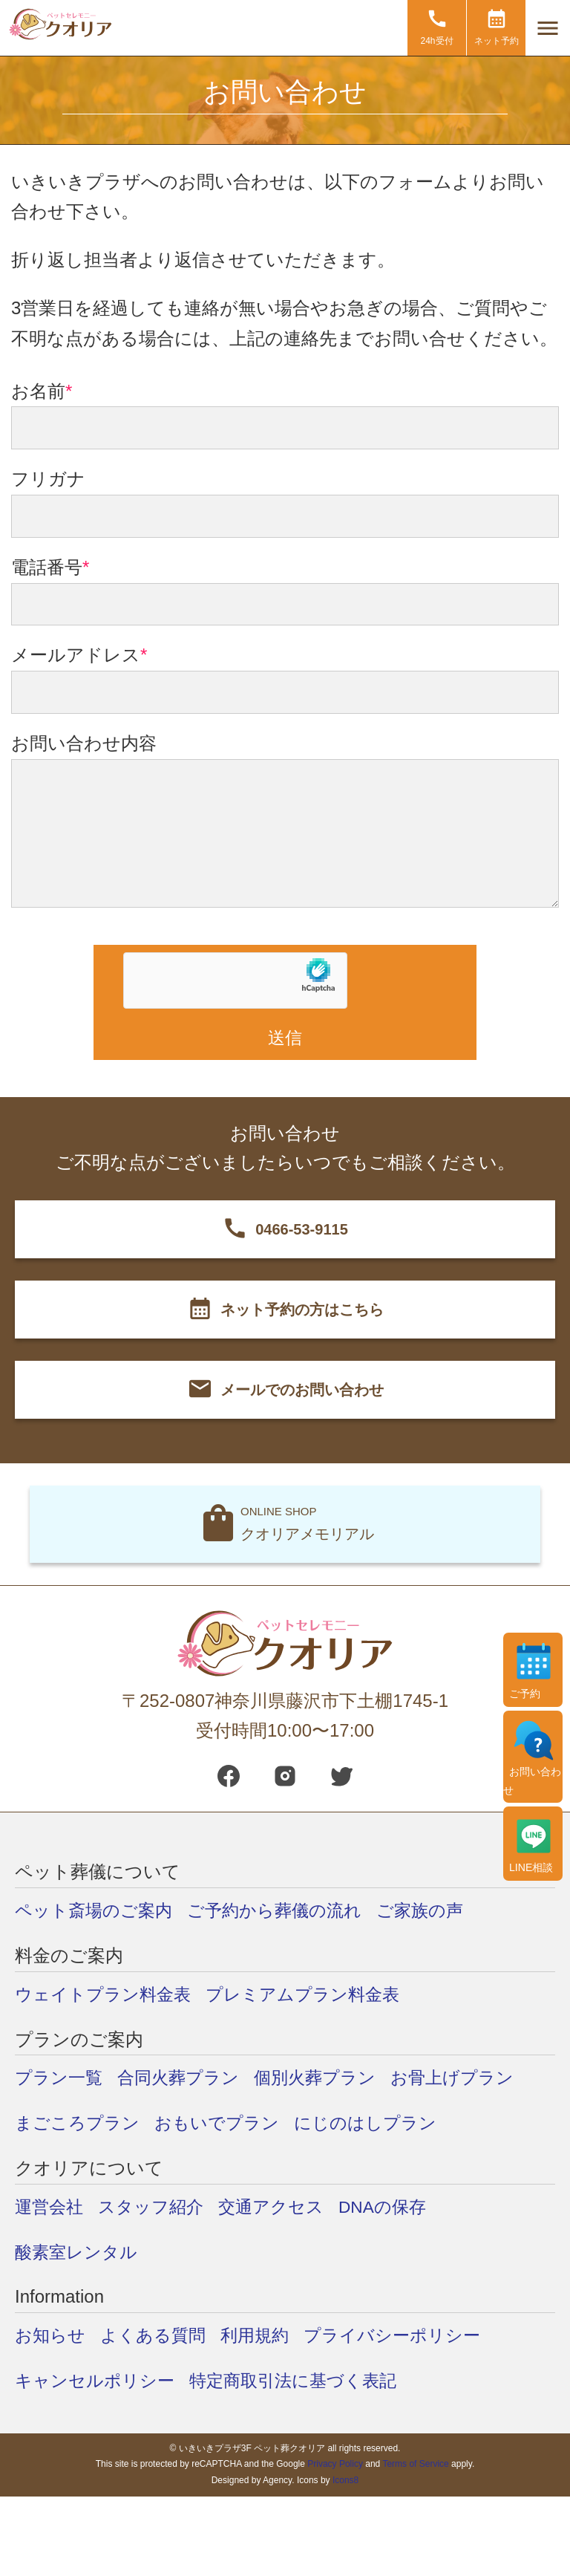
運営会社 (50, 2207)
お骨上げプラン (468, 2079)
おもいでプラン (224, 2123)
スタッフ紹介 (156, 2207)
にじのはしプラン (378, 2123)
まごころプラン (80, 2123)
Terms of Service (415, 2464)
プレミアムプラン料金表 (314, 1995)
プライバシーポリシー (406, 2336)
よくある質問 (158, 2336)
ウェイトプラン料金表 (106, 1995)
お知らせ (51, 2336)
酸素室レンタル (78, 2252)
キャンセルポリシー (98, 2381)
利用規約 (263, 2336)
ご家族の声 (435, 1911)
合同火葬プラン (184, 2079)
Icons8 (345, 2481)
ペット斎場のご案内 (97, 1911)
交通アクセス (280, 2207)
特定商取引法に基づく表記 (304, 2381)
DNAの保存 (396, 2207)
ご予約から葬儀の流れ (285, 1911)
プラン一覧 (60, 2079)
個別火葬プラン (326, 2079)
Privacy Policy (335, 2464)
